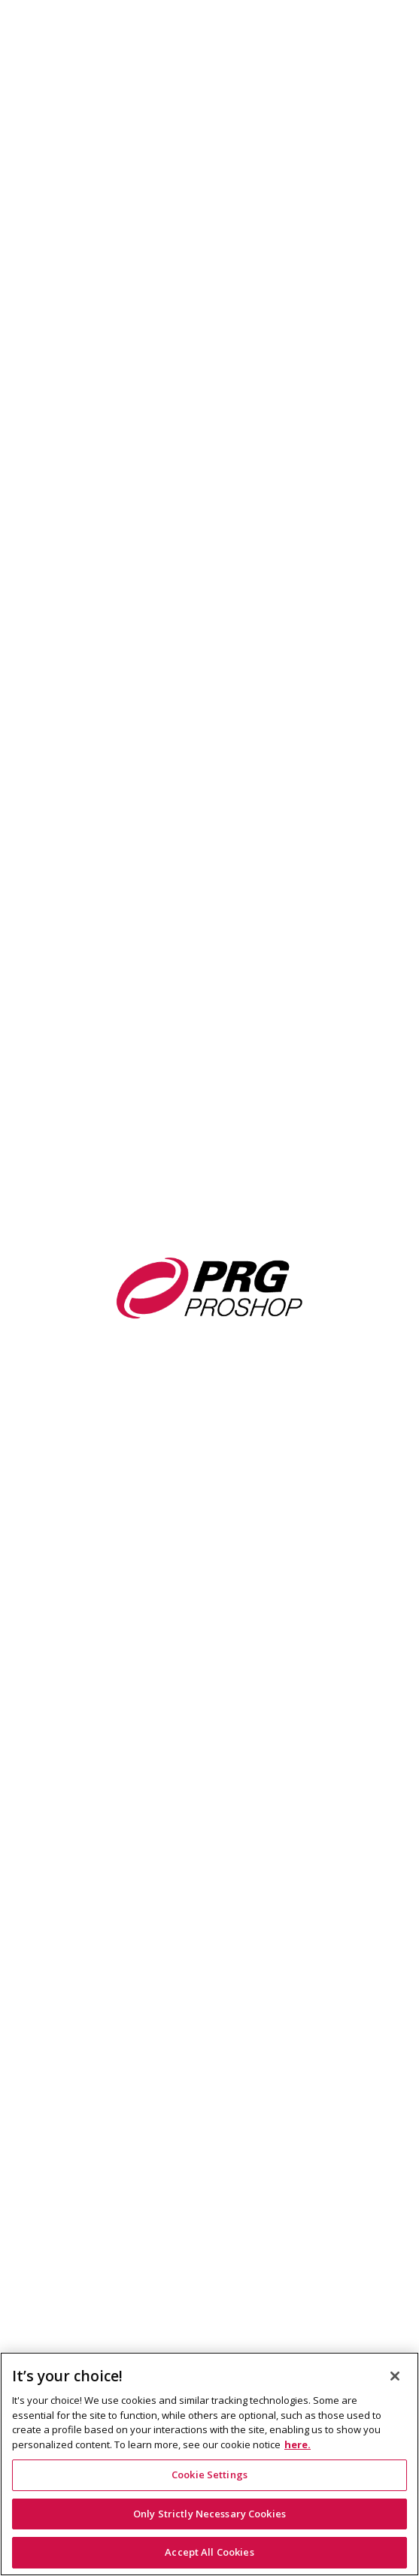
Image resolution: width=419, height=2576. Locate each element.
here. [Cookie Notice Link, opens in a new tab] (297, 2444)
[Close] (394, 2376)
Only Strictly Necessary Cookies (209, 2513)
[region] (209, 2464)
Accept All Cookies (209, 2552)
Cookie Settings (209, 2474)
